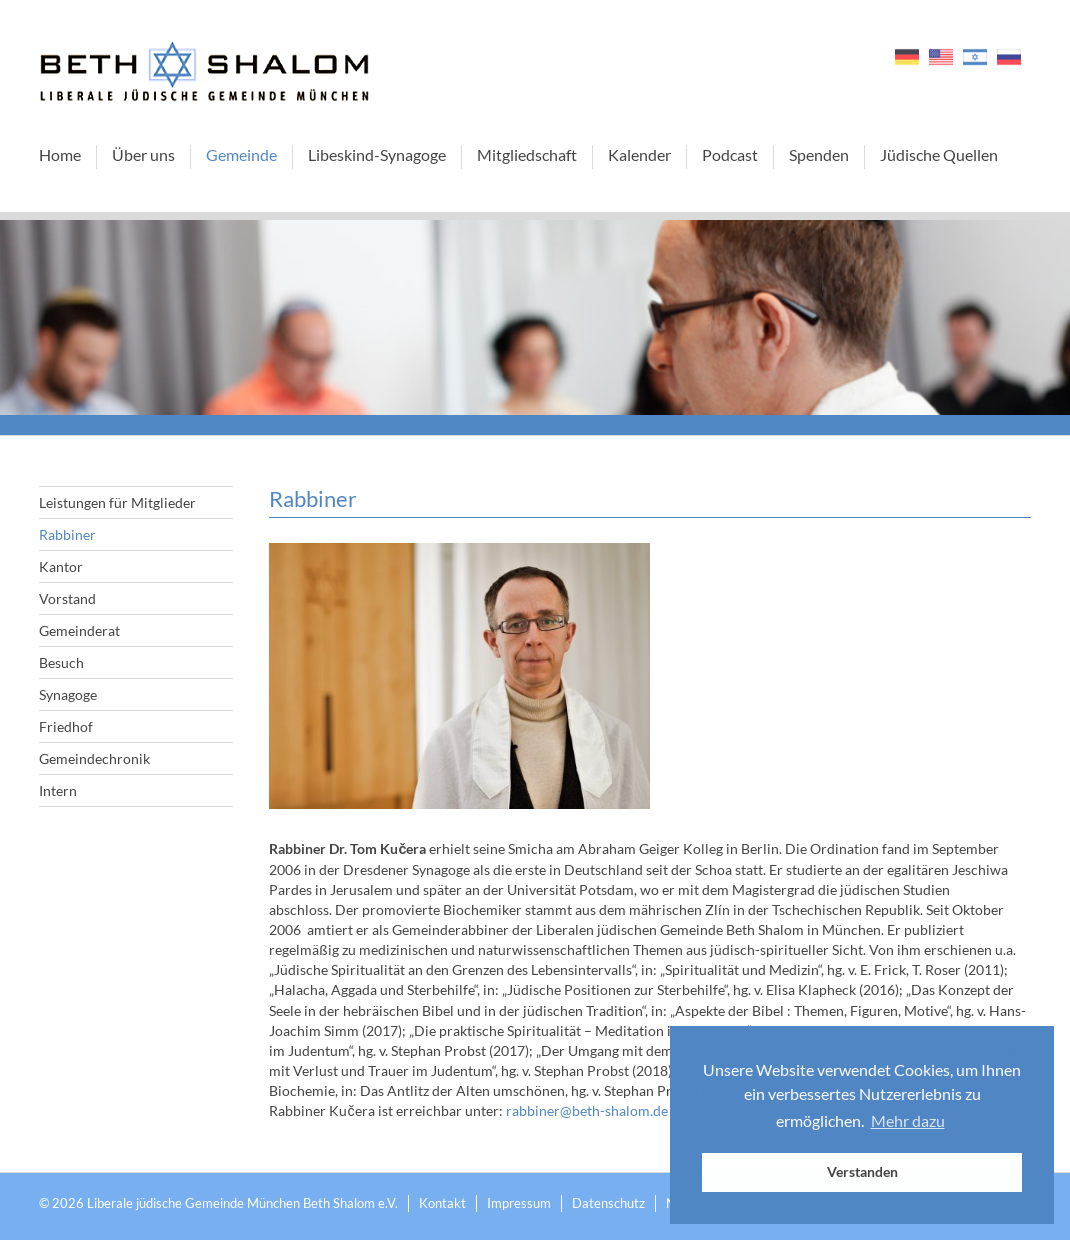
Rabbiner (67, 534)
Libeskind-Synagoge (377, 154)
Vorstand (67, 598)
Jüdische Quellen (939, 154)
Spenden (819, 154)
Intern (58, 790)
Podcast (730, 154)
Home (60, 154)
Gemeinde (241, 154)
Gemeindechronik (94, 758)
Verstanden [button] (862, 1171)
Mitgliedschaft (527, 154)
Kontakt (442, 1203)
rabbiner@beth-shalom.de (587, 1110)
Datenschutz (608, 1203)
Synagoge (68, 694)
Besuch (61, 662)
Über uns (143, 154)
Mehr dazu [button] (908, 1120)
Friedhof (66, 726)
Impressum (519, 1203)
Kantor (61, 566)
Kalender (639, 154)
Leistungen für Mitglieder (117, 502)
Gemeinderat (79, 630)
